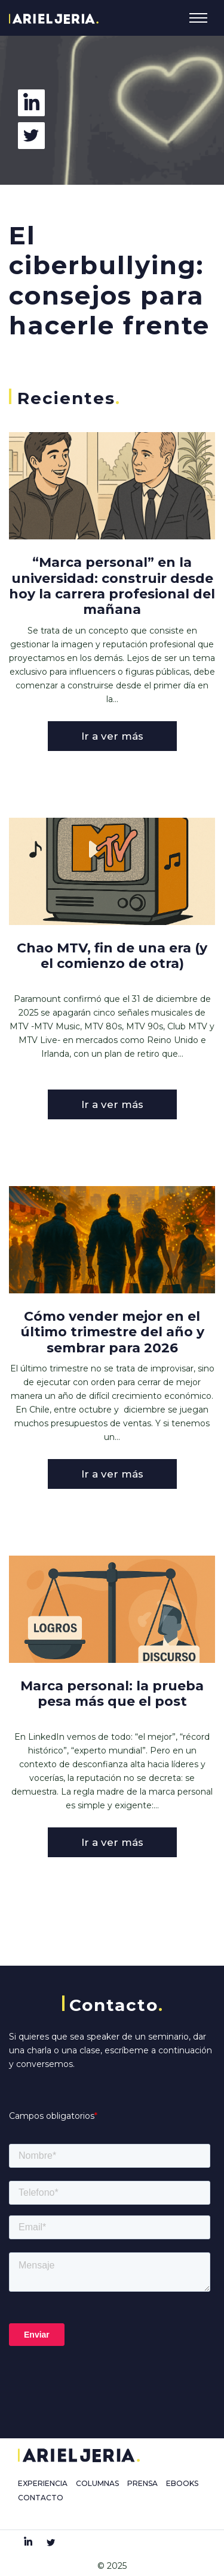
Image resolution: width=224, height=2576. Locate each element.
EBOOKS (182, 2483)
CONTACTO (40, 2497)
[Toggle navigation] (198, 18)
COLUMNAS (97, 2483)
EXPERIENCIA (42, 2483)
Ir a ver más (112, 736)
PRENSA (142, 2483)
